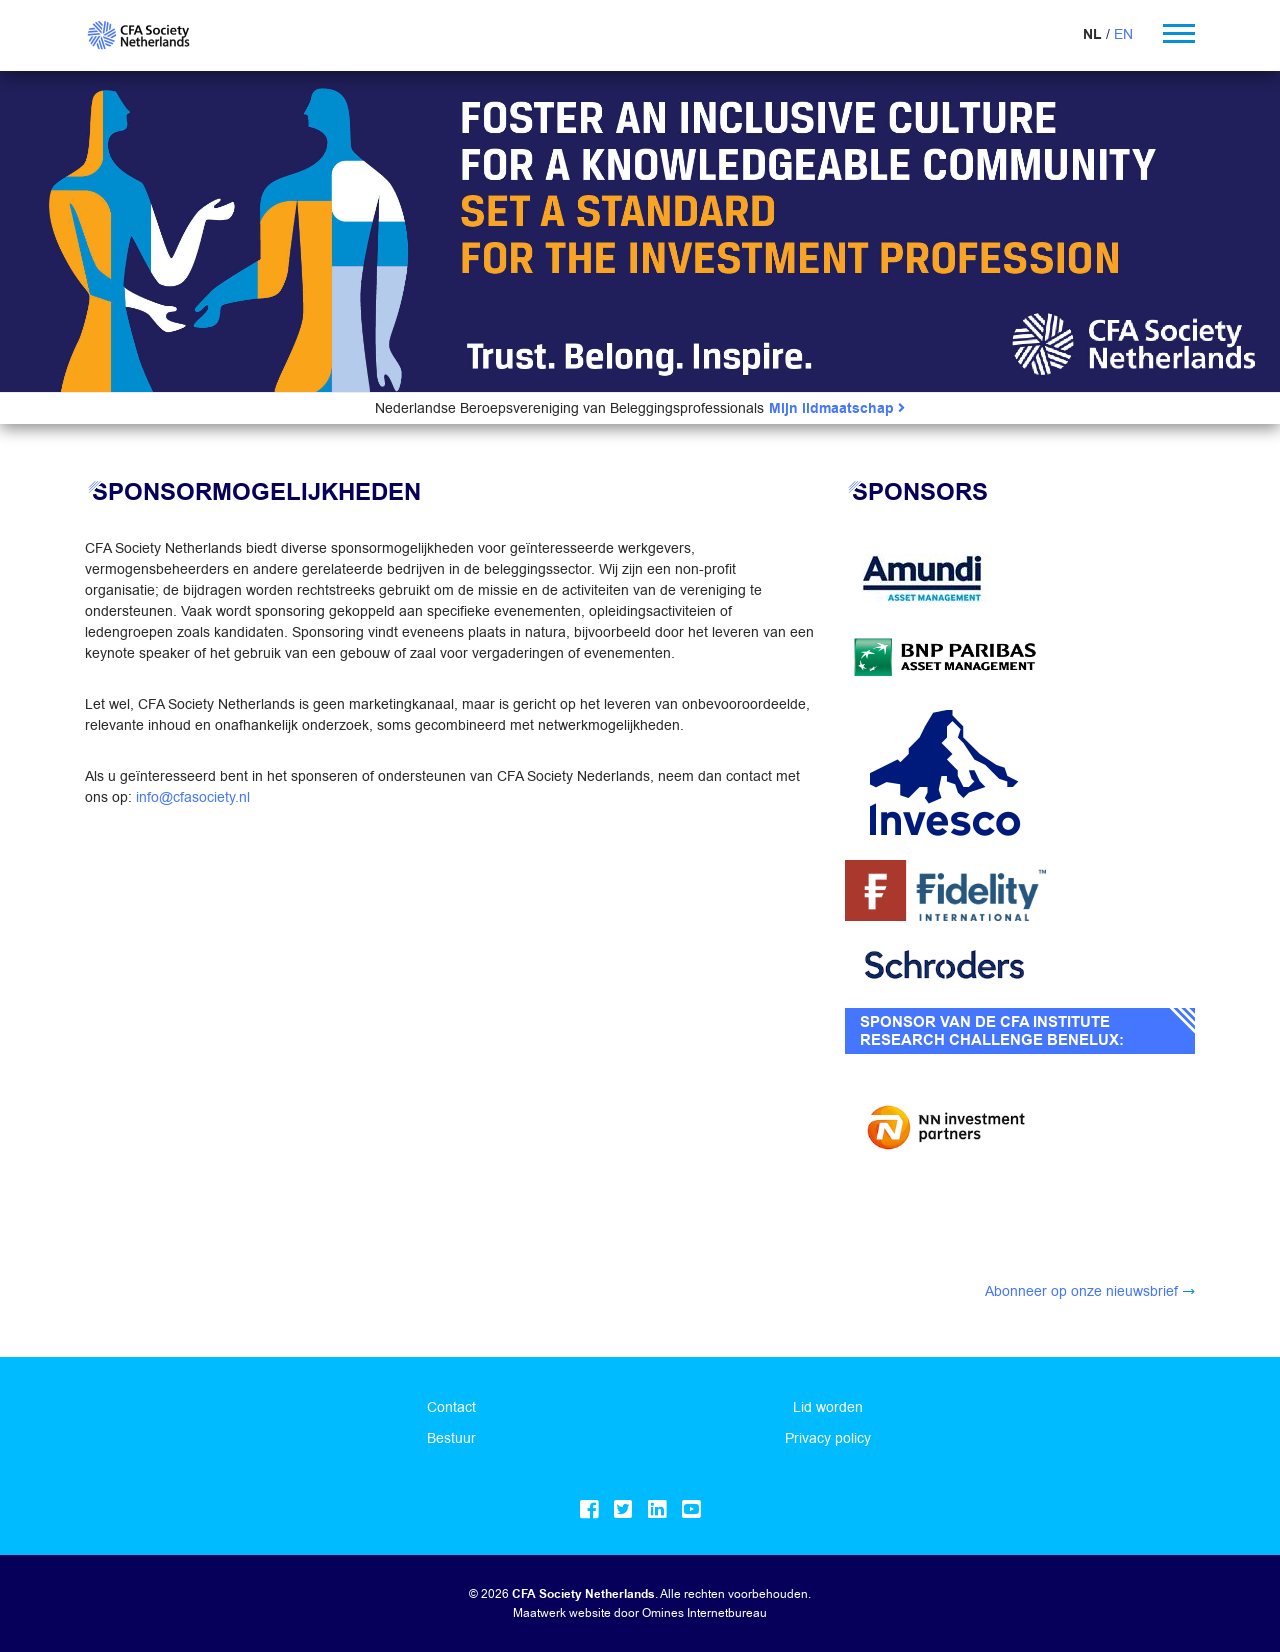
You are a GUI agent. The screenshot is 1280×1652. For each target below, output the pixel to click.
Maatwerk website (562, 1612)
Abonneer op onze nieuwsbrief (1081, 1291)
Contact (451, 1407)
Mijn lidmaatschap (837, 408)
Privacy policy (828, 1438)
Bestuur (451, 1438)
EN (1123, 34)
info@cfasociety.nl (193, 797)
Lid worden (828, 1407)
